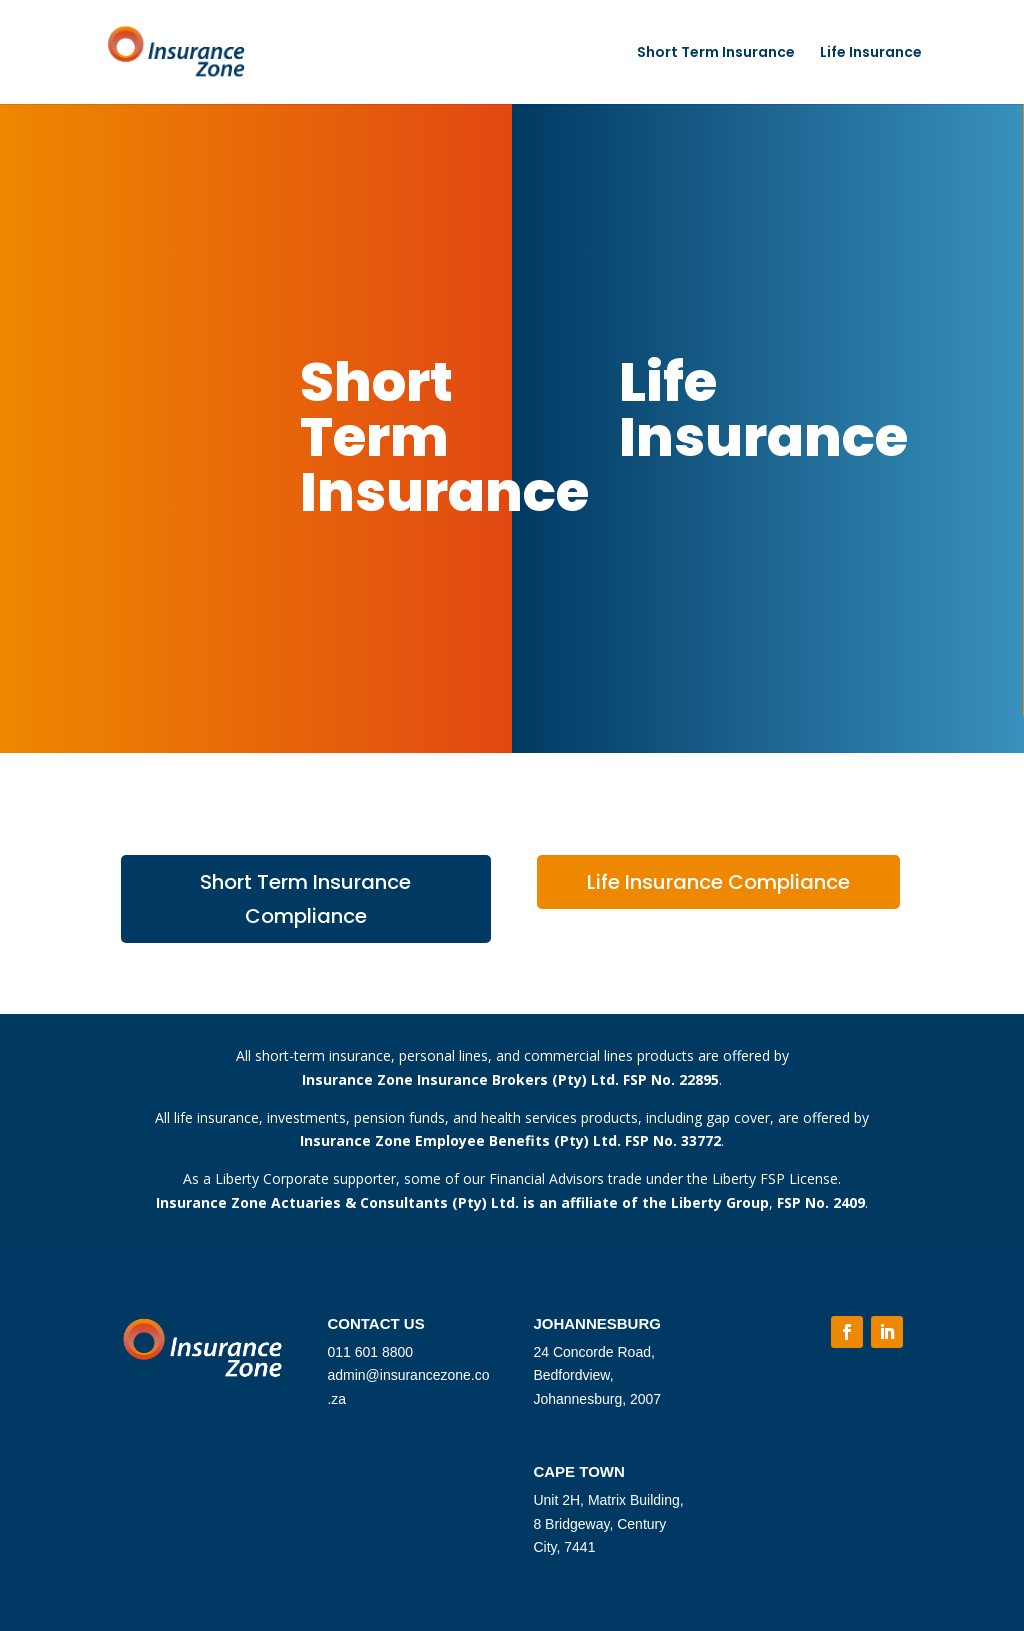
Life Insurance (871, 53)
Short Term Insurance (716, 53)
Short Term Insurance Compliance (305, 899)
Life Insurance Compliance (718, 882)
